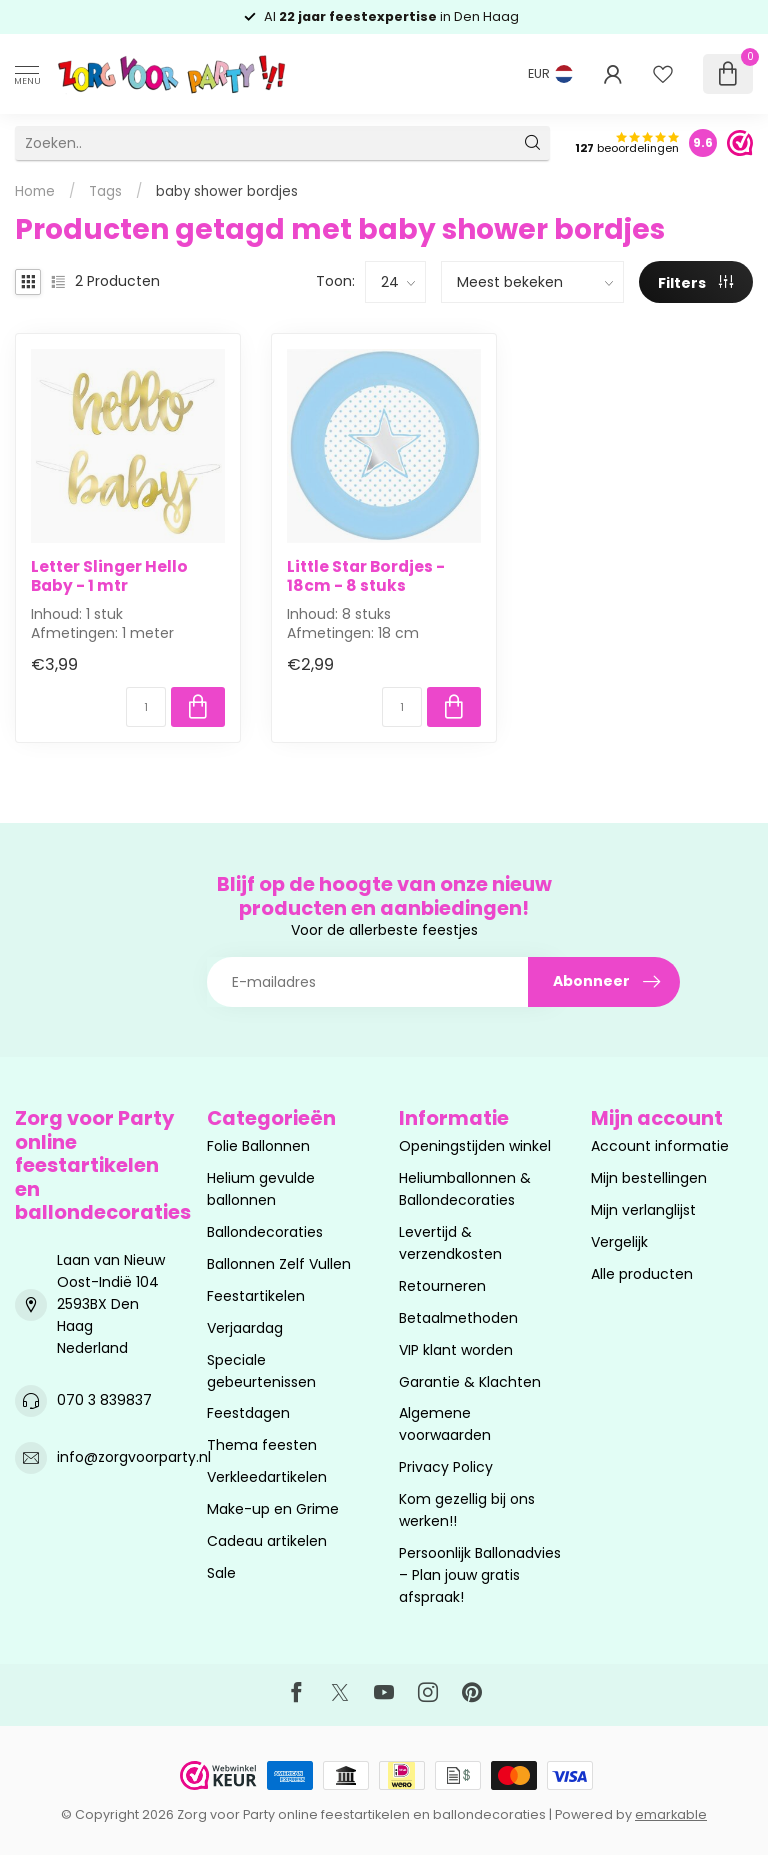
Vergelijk (619, 1242)
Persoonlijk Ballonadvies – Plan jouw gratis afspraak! (480, 1575)
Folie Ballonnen (258, 1146)
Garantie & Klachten (470, 1382)
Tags (105, 191)
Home (35, 191)
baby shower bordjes (227, 191)
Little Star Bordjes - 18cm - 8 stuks (366, 576)
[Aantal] (146, 707)
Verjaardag (245, 1328)
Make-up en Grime (273, 1509)
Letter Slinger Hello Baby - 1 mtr (109, 576)
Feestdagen (248, 1413)
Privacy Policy (446, 1467)
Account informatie (660, 1146)
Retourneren (442, 1286)
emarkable (671, 1814)
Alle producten (642, 1274)
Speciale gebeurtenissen (261, 1371)
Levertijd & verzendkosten (450, 1243)
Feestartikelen (256, 1296)
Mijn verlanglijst (643, 1210)
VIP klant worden (456, 1350)
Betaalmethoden (458, 1318)
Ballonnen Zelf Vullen (279, 1264)
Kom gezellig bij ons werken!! (467, 1510)
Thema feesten (262, 1445)
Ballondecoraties (265, 1232)
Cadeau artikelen (267, 1541)
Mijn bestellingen (649, 1178)
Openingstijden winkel (475, 1146)
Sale (221, 1573)
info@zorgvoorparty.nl (134, 1457)
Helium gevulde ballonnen (261, 1189)
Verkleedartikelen (267, 1477)
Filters (695, 283)
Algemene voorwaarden (445, 1424)
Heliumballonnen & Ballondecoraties (465, 1189)
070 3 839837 (104, 1400)
